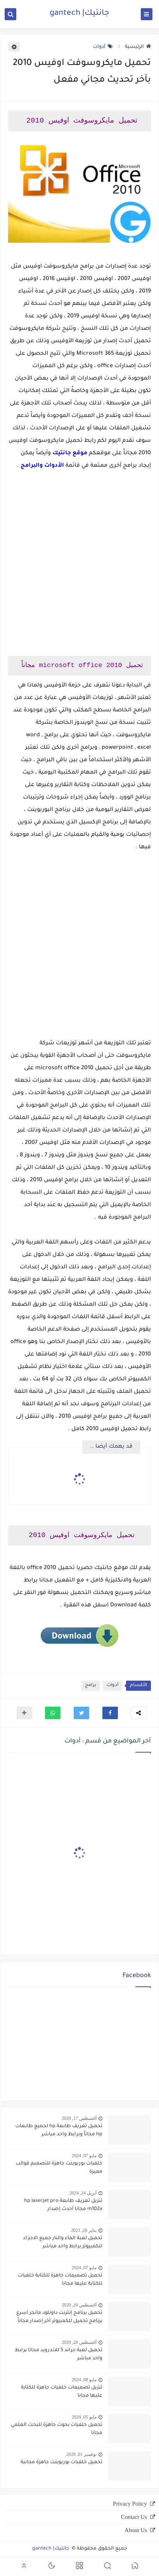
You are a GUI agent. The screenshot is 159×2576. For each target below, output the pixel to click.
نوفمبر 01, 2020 (81, 2454)
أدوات (103, 47)
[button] (110, 1713)
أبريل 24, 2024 (83, 2193)
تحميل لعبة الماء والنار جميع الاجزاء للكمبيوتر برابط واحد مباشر (62, 2242)
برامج (90, 1685)
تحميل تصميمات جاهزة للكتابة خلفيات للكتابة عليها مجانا (60, 2280)
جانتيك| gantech (79, 13)
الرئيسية (138, 47)
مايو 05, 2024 (84, 2417)
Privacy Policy (130, 2504)
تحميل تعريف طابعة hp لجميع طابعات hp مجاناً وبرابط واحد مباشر (58, 2130)
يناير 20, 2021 (84, 2230)
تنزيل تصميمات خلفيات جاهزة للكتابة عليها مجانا (61, 2392)
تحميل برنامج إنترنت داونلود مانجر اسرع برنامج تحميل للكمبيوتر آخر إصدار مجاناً (59, 2317)
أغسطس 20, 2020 (79, 2342)
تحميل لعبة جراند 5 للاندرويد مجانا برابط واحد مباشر (58, 2354)
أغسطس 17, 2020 (79, 2118)
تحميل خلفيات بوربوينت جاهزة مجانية (61, 2462)
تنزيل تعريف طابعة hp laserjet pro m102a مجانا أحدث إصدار (63, 2205)
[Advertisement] (79, 570)
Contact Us (134, 2517)
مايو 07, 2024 (84, 2155)
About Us (135, 2530)
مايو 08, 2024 (84, 2379)
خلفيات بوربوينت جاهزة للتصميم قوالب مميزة (59, 2168)
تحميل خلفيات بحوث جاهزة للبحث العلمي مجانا (56, 2429)
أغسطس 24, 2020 (79, 2305)
